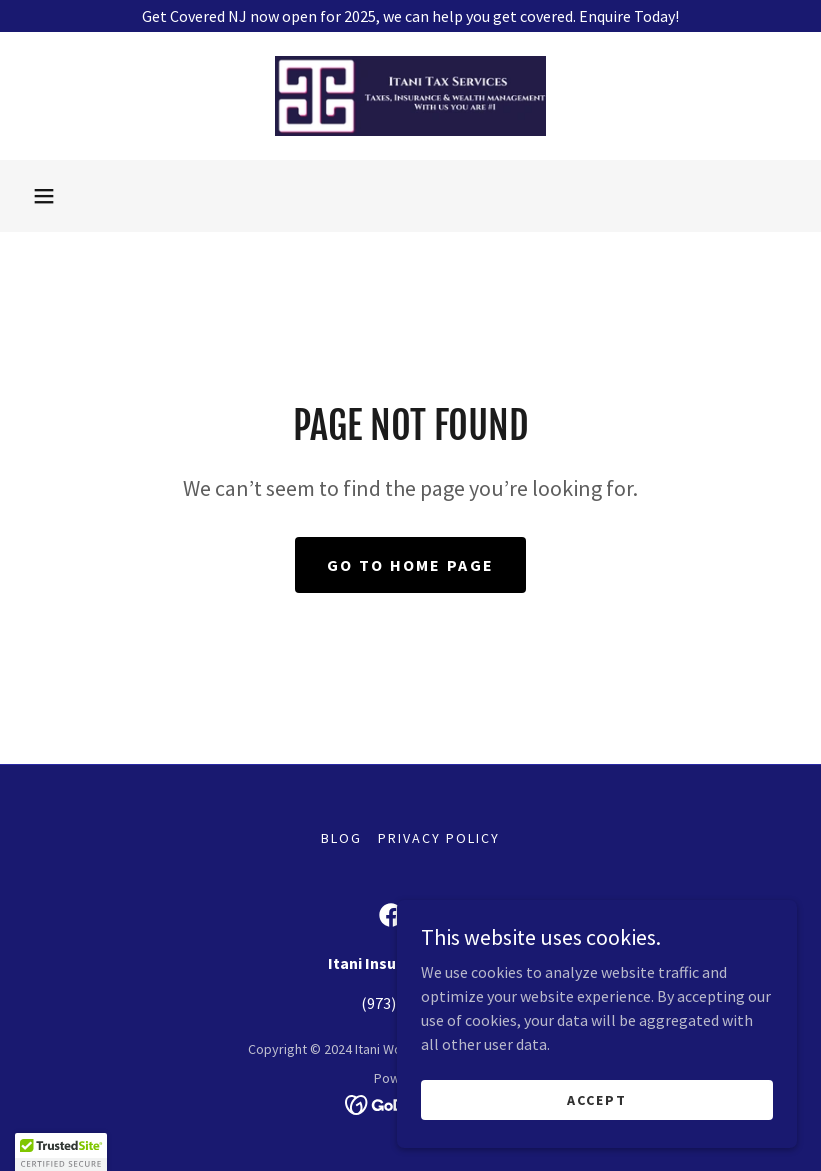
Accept (597, 1099)
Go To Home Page (410, 565)
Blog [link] (341, 838)
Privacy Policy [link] (439, 838)
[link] (410, 96)
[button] (44, 196)
